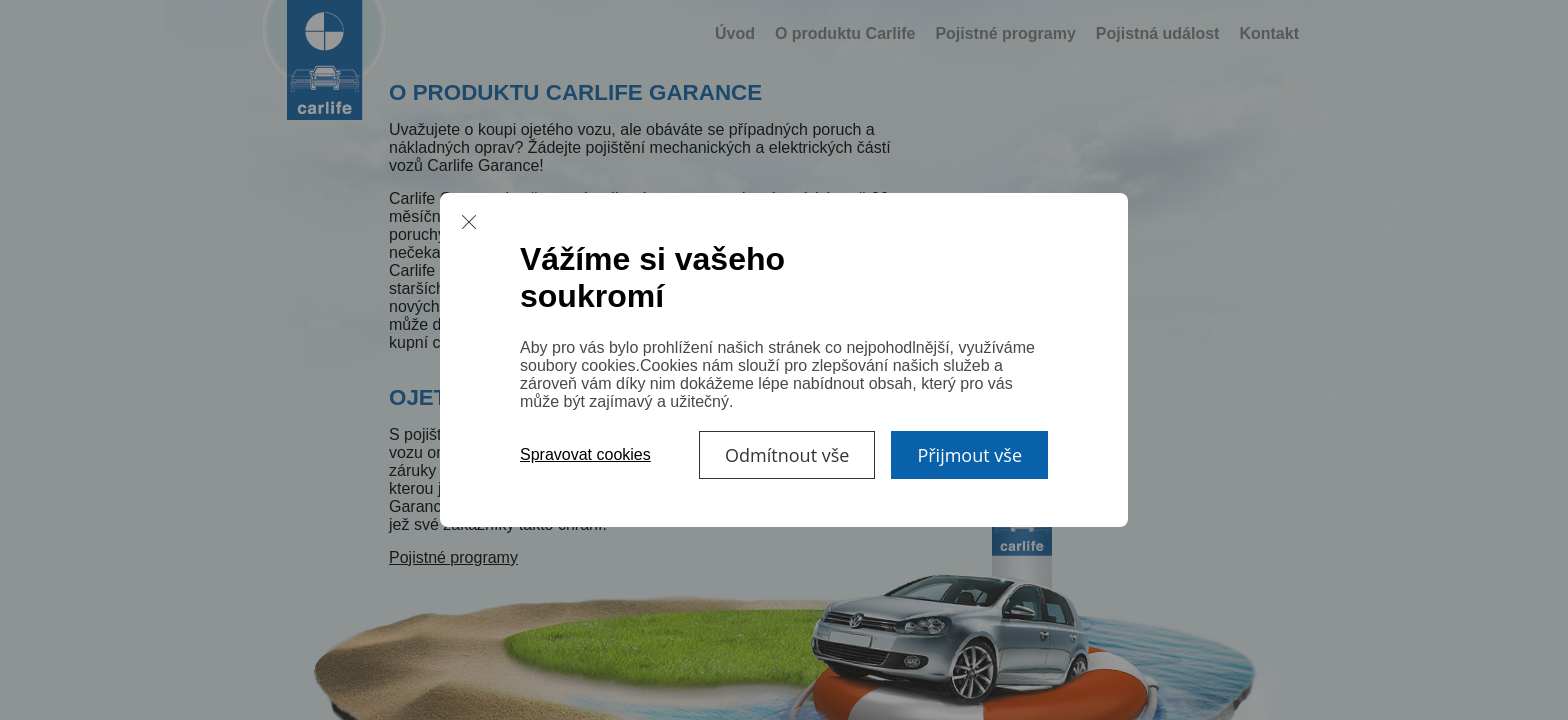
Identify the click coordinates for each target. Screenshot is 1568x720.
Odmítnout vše (787, 455)
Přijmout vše (969, 455)
